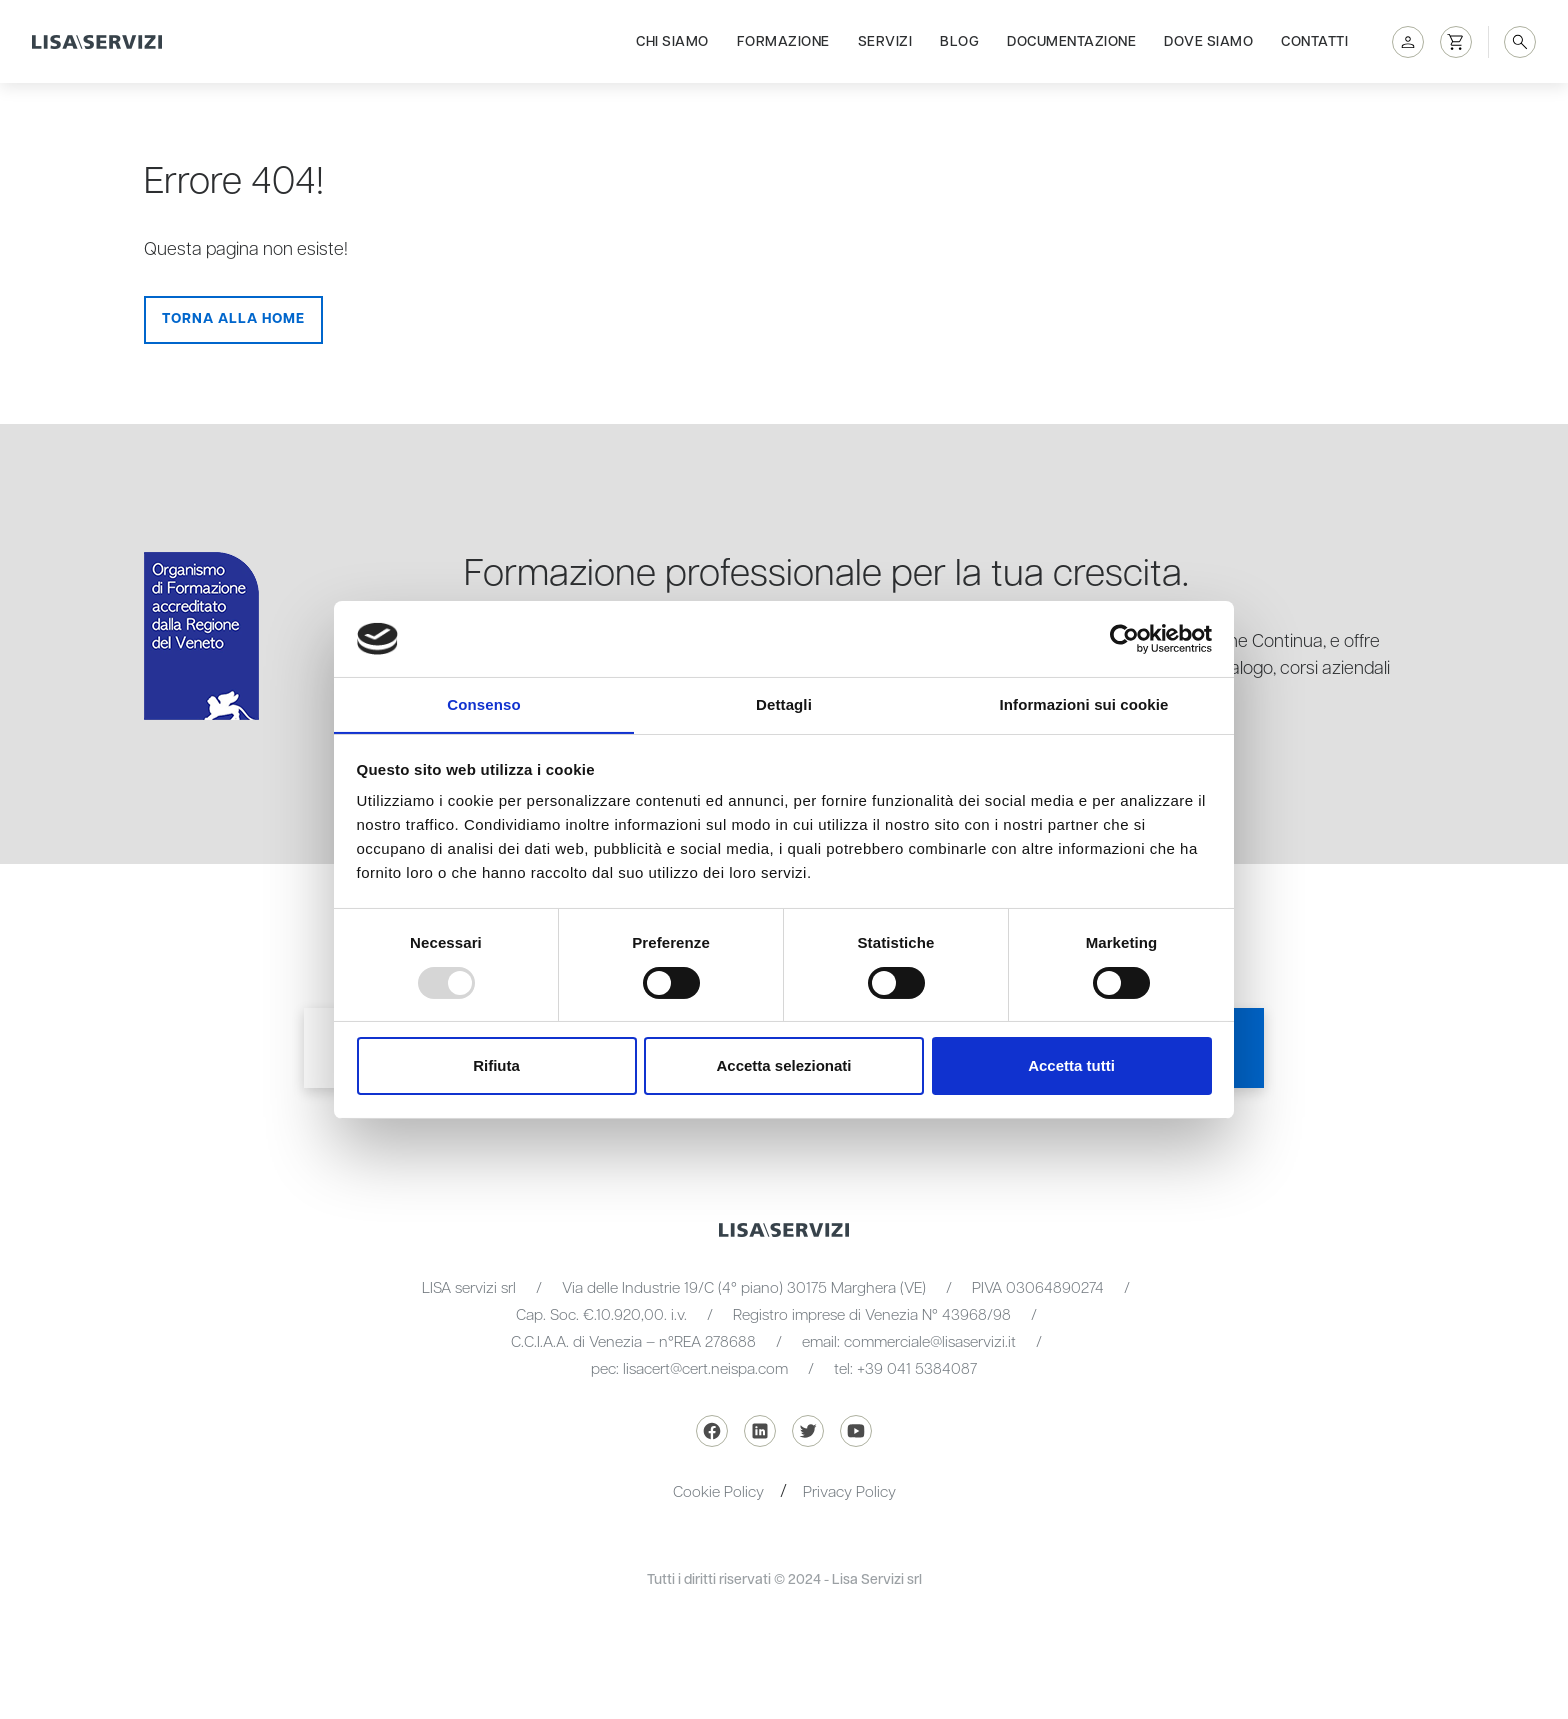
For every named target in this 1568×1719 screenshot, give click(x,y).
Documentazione (1071, 42)
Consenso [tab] (483, 704)
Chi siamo (672, 42)
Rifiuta (496, 1066)
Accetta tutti (1071, 1066)
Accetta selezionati (783, 1066)
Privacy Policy (849, 1492)
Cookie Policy (718, 1492)
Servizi (885, 42)
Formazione (783, 42)
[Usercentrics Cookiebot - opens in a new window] (1124, 638)
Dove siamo (1208, 42)
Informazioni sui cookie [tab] (1084, 704)
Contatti (1314, 42)
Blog (959, 42)
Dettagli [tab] (784, 704)
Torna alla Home (233, 319)
